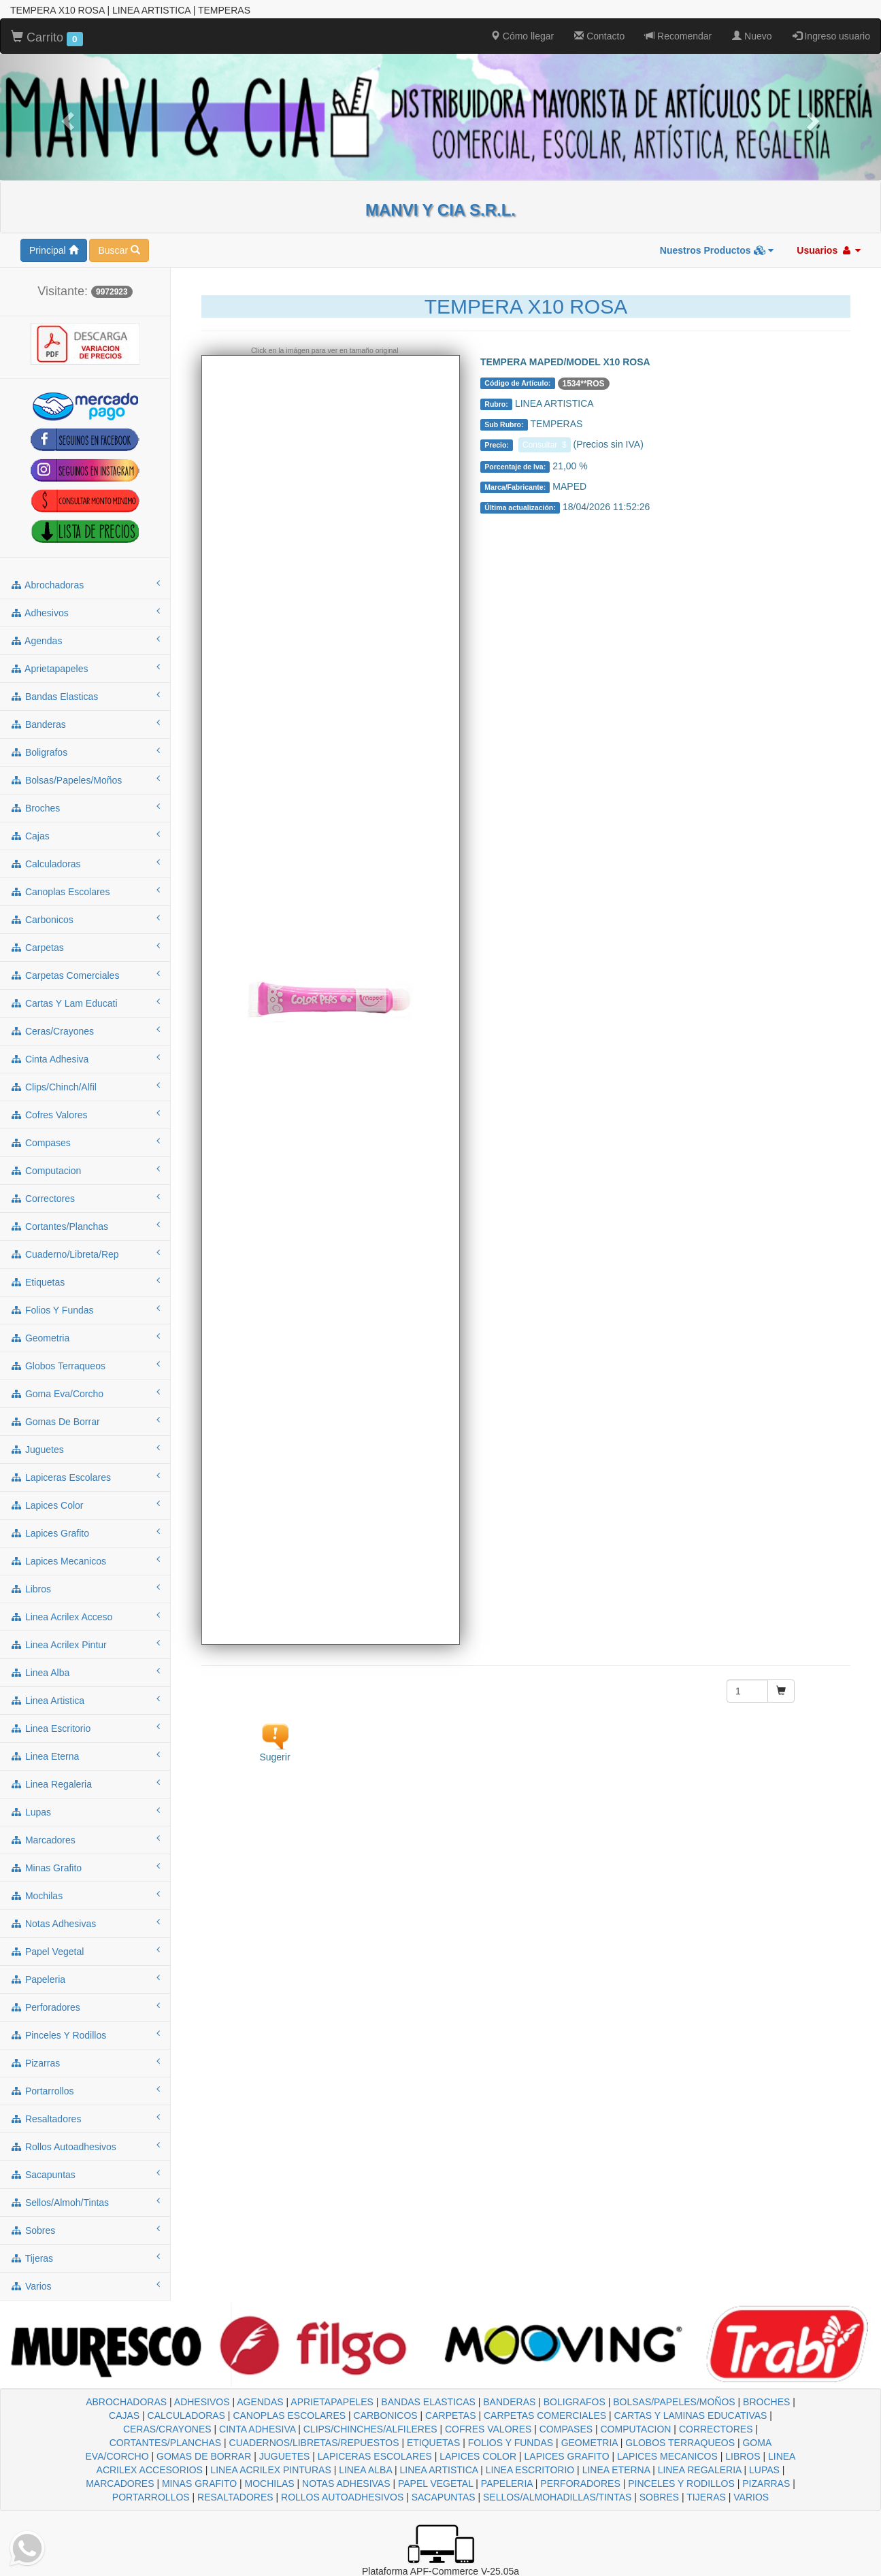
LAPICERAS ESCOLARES (375, 2456)
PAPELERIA (507, 2483)
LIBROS (742, 2456)
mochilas (85, 1895)
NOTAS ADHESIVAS (346, 2483)
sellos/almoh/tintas (85, 2202)
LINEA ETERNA (616, 2469)
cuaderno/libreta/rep (85, 1254)
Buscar (118, 250)
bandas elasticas (85, 696)
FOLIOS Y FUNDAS (511, 2442)
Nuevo (751, 36)
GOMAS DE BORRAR (203, 2456)
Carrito (47, 38)
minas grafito (85, 1867)
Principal (53, 250)
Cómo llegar (522, 36)
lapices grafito (85, 1532)
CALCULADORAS (186, 2415)
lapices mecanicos (85, 1560)
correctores (85, 1198)
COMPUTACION (635, 2429)
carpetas (85, 947)
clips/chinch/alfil (85, 1086)
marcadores (85, 1839)
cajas (85, 835)
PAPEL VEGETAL (435, 2483)
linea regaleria (85, 1783)
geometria (85, 1337)
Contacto (599, 36)
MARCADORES (120, 2483)
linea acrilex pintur (85, 1644)
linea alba (85, 1672)
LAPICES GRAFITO (567, 2456)
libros (85, 1588)
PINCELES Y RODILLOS (681, 2483)
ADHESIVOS (202, 2401)
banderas (85, 724)
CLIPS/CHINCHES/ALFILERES (370, 2429)
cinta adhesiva (85, 1058)
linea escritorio (85, 1728)
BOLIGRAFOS (574, 2401)
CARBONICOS (386, 2415)
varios (85, 2285)
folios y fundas (85, 1309)
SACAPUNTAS (444, 2497)
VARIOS (751, 2497)
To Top (857, 2552)
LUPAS (764, 2469)
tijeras (85, 2258)
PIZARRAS (766, 2483)
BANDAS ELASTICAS (428, 2401)
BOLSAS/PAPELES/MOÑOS (674, 2401)
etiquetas (85, 1281)
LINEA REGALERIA (700, 2469)
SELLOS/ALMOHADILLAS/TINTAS (557, 2497)
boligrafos (85, 752)
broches (85, 807)
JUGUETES (284, 2456)
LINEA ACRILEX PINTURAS (270, 2469)
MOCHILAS (270, 2483)
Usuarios (829, 250)
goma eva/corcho (85, 1393)
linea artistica (85, 1700)
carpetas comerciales (85, 975)
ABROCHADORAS (126, 2401)
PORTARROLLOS (151, 2497)
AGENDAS (260, 2401)
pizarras (85, 2062)
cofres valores (85, 1114)
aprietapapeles (85, 668)
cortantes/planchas (85, 1226)
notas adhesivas (85, 1923)
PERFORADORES (580, 2483)
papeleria (85, 1979)
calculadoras (85, 863)
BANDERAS (509, 2401)
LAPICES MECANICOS (667, 2456)
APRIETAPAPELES (331, 2401)
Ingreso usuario (831, 36)
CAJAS (124, 2415)
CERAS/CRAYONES (167, 2429)
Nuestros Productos (717, 250)
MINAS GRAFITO (199, 2483)
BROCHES (766, 2401)
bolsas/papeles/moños (85, 779)
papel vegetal (85, 1951)
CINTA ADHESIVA (257, 2429)
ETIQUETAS (433, 2442)
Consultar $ (544, 445)
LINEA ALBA (365, 2469)
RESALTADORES (235, 2497)
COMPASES (566, 2429)
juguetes (85, 1449)
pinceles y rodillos (85, 2034)
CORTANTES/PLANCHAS (165, 2442)
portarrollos (85, 2090)
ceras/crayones (85, 1030)
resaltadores (85, 2118)
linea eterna (85, 1756)
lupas (85, 1811)
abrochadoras (85, 584)
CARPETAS (450, 2415)
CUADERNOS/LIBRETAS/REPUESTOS (314, 2442)
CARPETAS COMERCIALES (545, 2415)
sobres (85, 2230)
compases (85, 1142)
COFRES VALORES (488, 2429)
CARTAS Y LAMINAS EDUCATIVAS (690, 2415)
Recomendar (678, 36)
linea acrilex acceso (85, 1616)
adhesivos (85, 612)
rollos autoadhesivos (85, 2146)
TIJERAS (706, 2497)
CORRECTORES (716, 2429)
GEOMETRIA (589, 2442)
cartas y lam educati (85, 1003)
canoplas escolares (85, 891)
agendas (85, 640)
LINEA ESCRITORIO (530, 2469)
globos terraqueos (85, 1365)
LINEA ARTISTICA (438, 2469)
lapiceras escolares (85, 1477)
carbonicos (85, 919)
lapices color (85, 1505)
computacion (85, 1170)
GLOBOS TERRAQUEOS (680, 2442)
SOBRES (659, 2497)
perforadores (85, 2007)
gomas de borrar (85, 1421)
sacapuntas (85, 2174)
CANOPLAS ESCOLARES (289, 2415)
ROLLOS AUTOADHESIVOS (342, 2497)
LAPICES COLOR (477, 2456)
